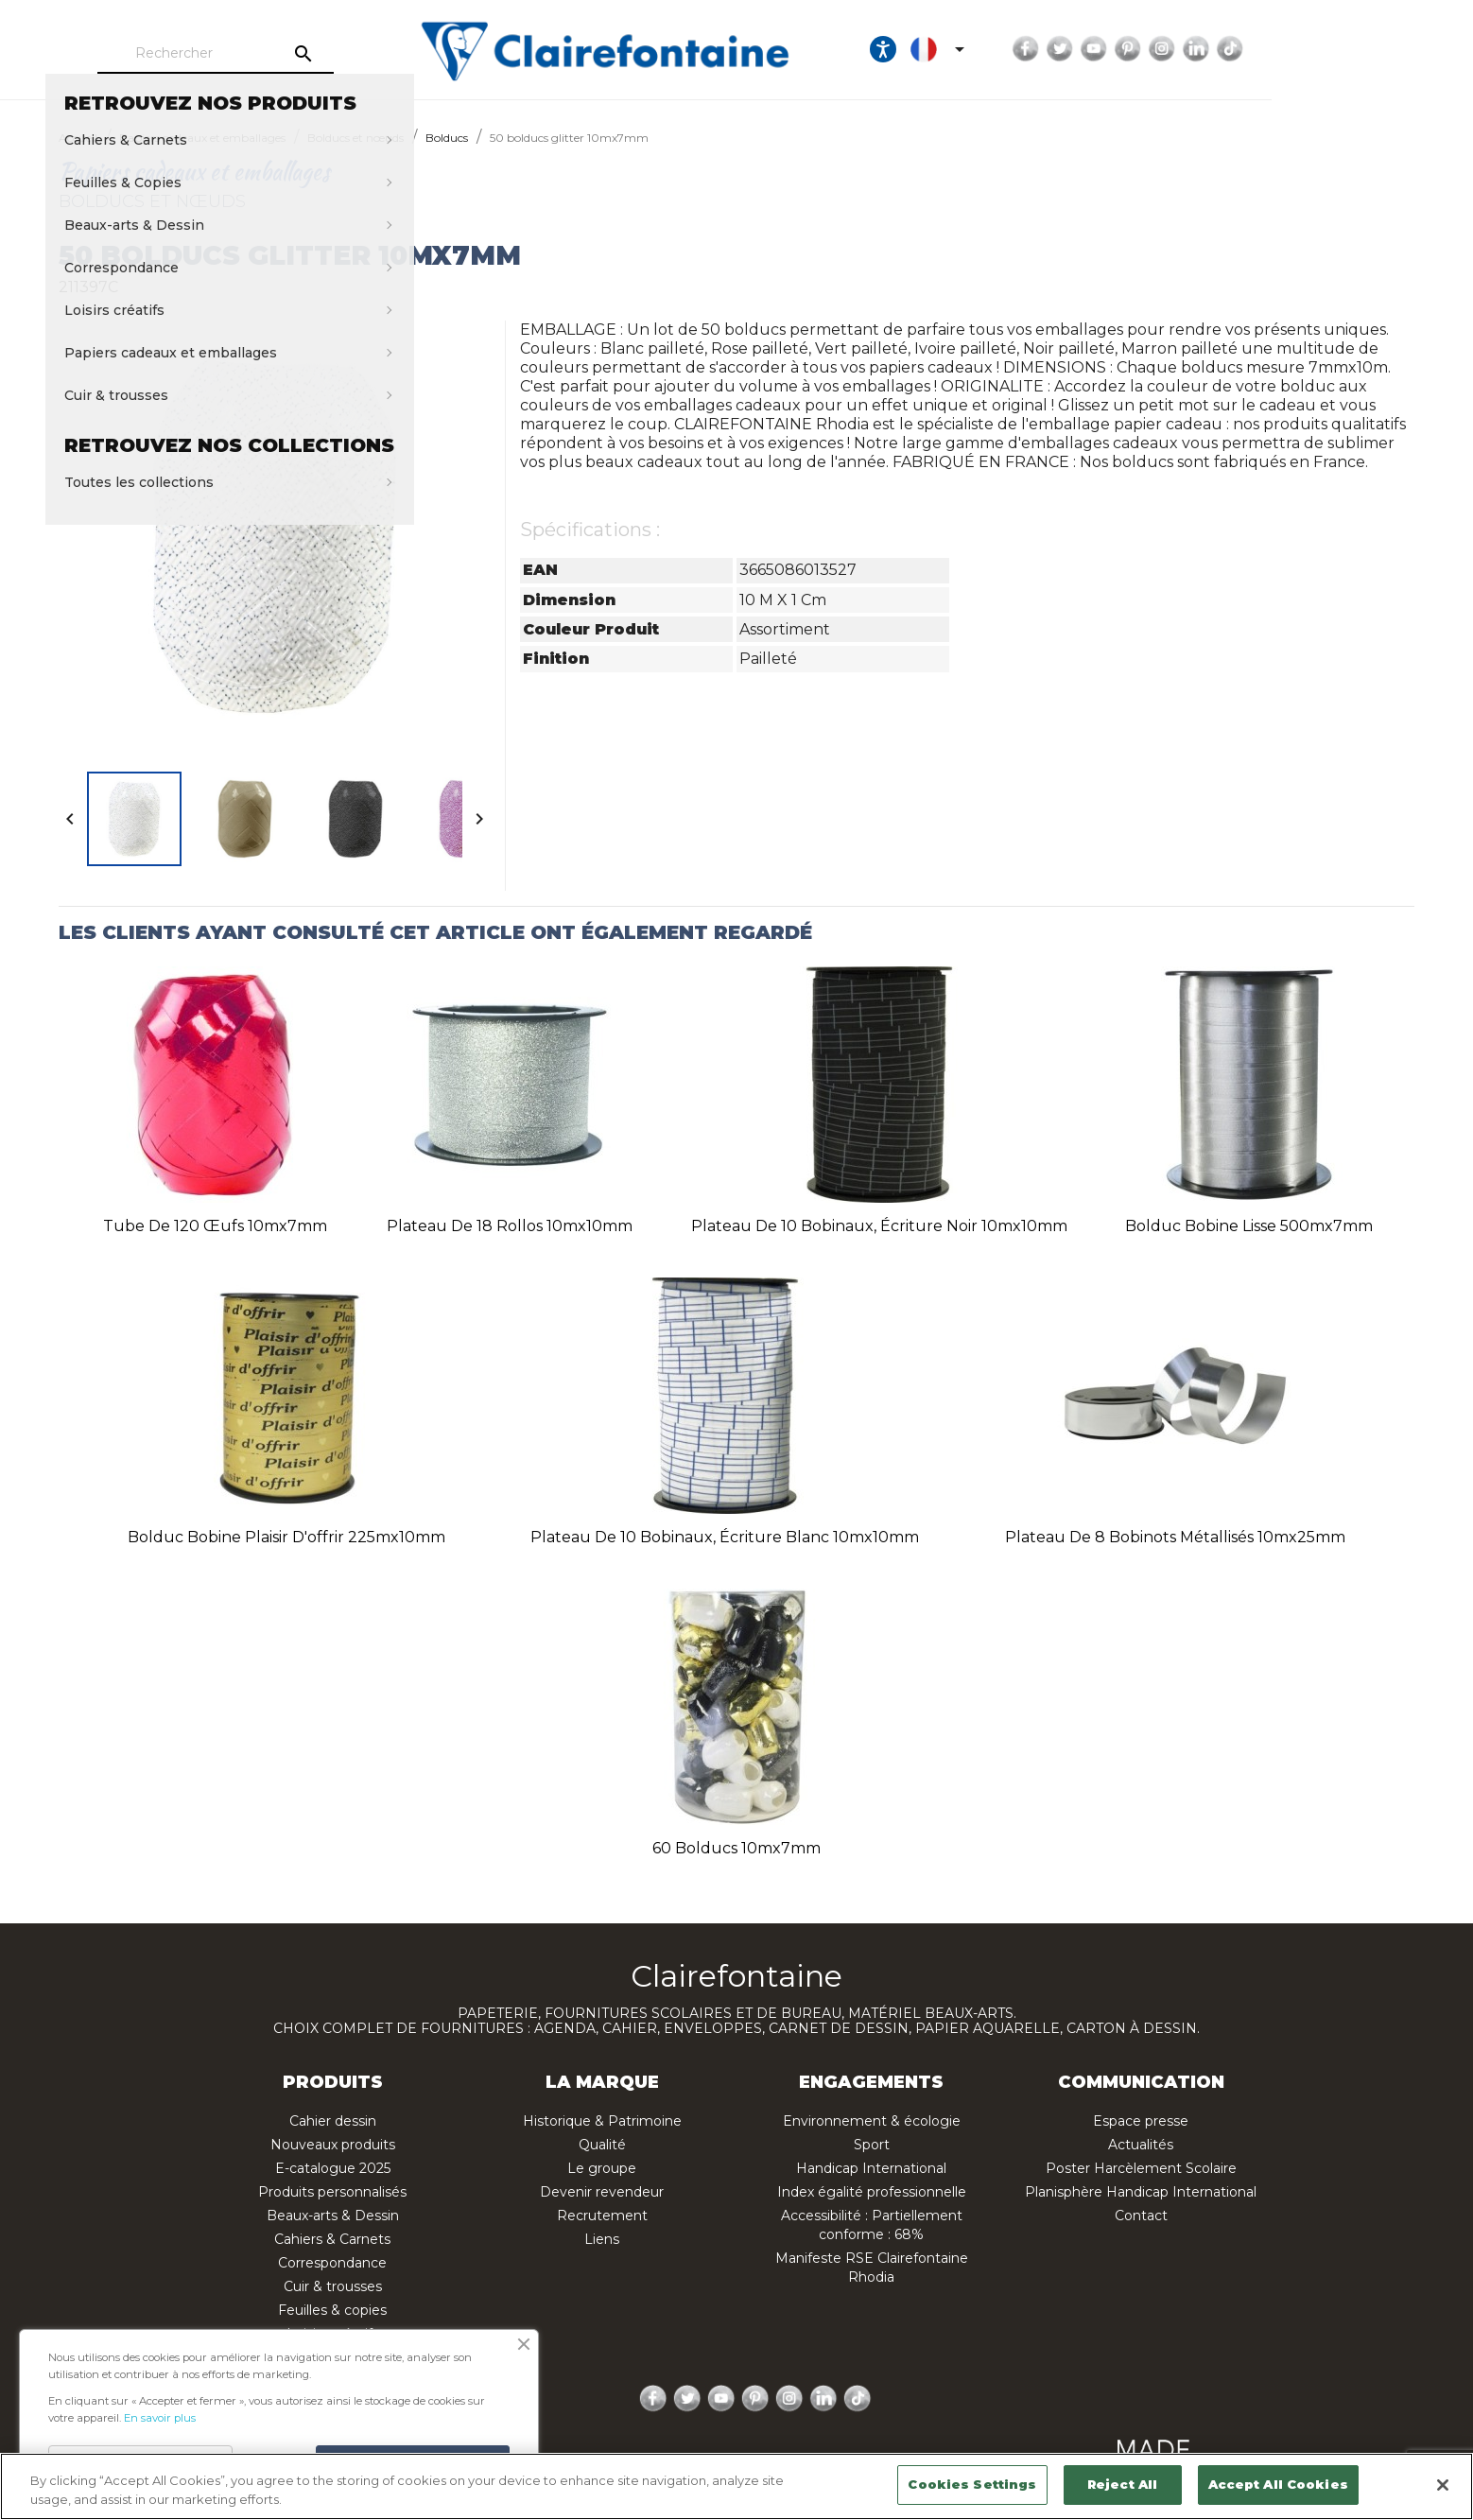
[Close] (1443, 2485)
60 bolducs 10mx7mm (736, 1848)
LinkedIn (1362, 49)
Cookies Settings (972, 2484)
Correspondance (332, 2262)
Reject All (1122, 2484)
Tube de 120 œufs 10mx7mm (215, 1226)
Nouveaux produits (332, 2144)
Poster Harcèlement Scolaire (1141, 2168)
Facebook (1192, 49)
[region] (736, 2486)
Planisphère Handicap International (1140, 2191)
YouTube (1260, 49)
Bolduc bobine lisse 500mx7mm (1249, 1226)
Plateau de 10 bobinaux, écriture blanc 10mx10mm (724, 1537)
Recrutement (602, 2215)
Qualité (602, 2144)
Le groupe (601, 2168)
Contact (1141, 2215)
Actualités (1140, 2144)
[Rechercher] (271, 54)
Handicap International (871, 2168)
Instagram (1328, 49)
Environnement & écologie (872, 2120)
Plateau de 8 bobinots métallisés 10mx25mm (1175, 1537)
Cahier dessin (332, 2120)
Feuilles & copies (332, 2310)
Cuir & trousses (333, 2286)
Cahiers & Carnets (332, 2239)
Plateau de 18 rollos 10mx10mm (510, 1226)
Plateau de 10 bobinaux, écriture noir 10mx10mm (879, 1226)
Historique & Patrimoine (602, 2120)
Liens (601, 2239)
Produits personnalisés (332, 2191)
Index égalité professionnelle (871, 2191)
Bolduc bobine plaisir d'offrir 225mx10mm (286, 1537)
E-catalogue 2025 (332, 2168)
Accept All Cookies (1278, 2484)
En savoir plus (160, 2417)
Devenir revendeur (602, 2191)
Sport (872, 2144)
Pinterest (1294, 49)
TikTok (1396, 49)
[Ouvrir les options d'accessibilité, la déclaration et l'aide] (1049, 49)
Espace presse (1140, 2120)
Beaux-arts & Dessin (333, 2215)
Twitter (1226, 49)
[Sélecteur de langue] (1107, 49)
